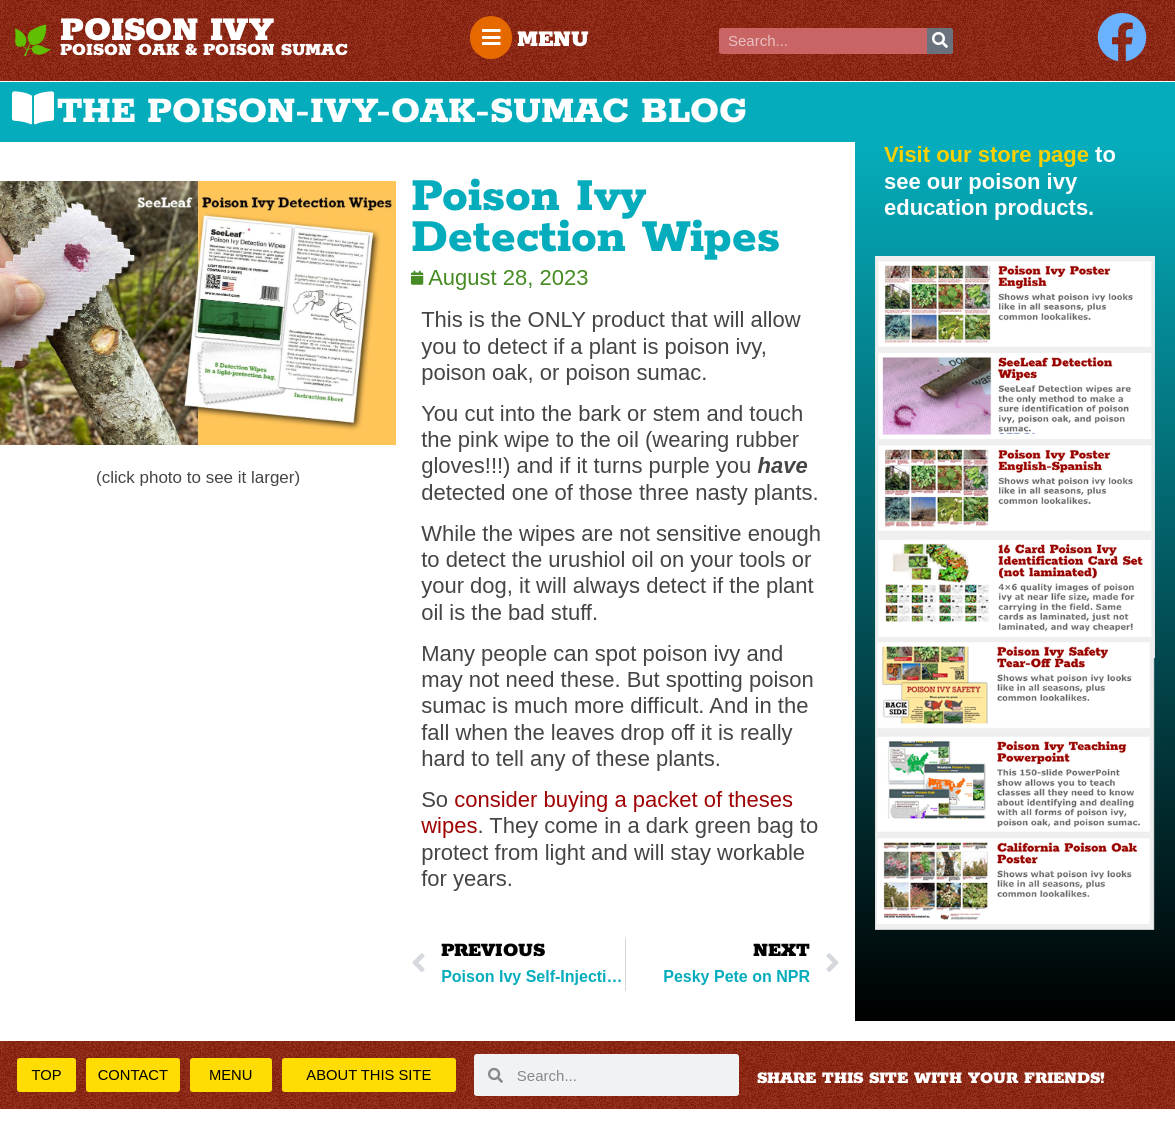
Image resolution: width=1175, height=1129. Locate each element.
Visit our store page (986, 154)
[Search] (940, 41)
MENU (557, 40)
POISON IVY (167, 31)
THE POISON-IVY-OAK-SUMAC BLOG (402, 112)
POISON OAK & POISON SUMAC (204, 50)
